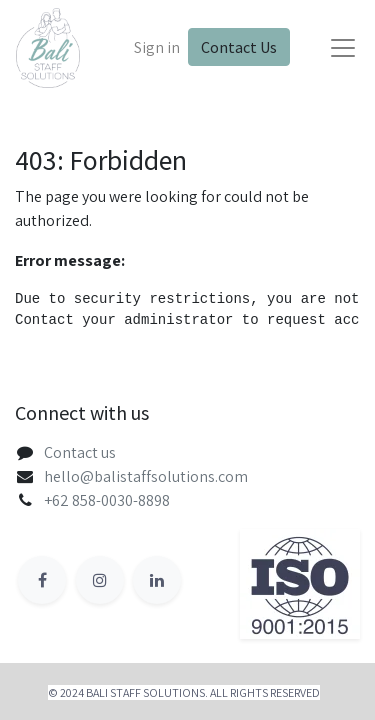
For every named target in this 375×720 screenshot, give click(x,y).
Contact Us (239, 47)
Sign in (157, 47)
